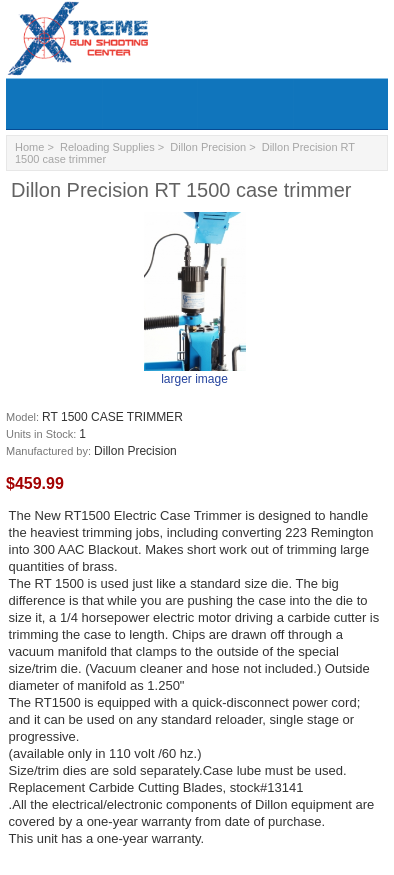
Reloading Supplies (107, 147)
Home (29, 147)
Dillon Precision (208, 147)
